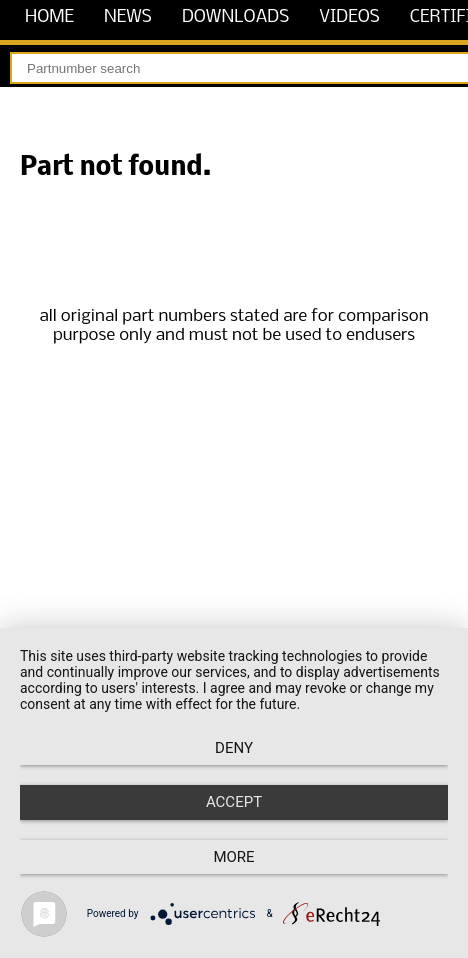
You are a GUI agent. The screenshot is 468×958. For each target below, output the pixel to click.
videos (349, 17)
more (233, 857)
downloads (235, 17)
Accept (234, 802)
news (128, 17)
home (49, 17)
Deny (234, 748)
